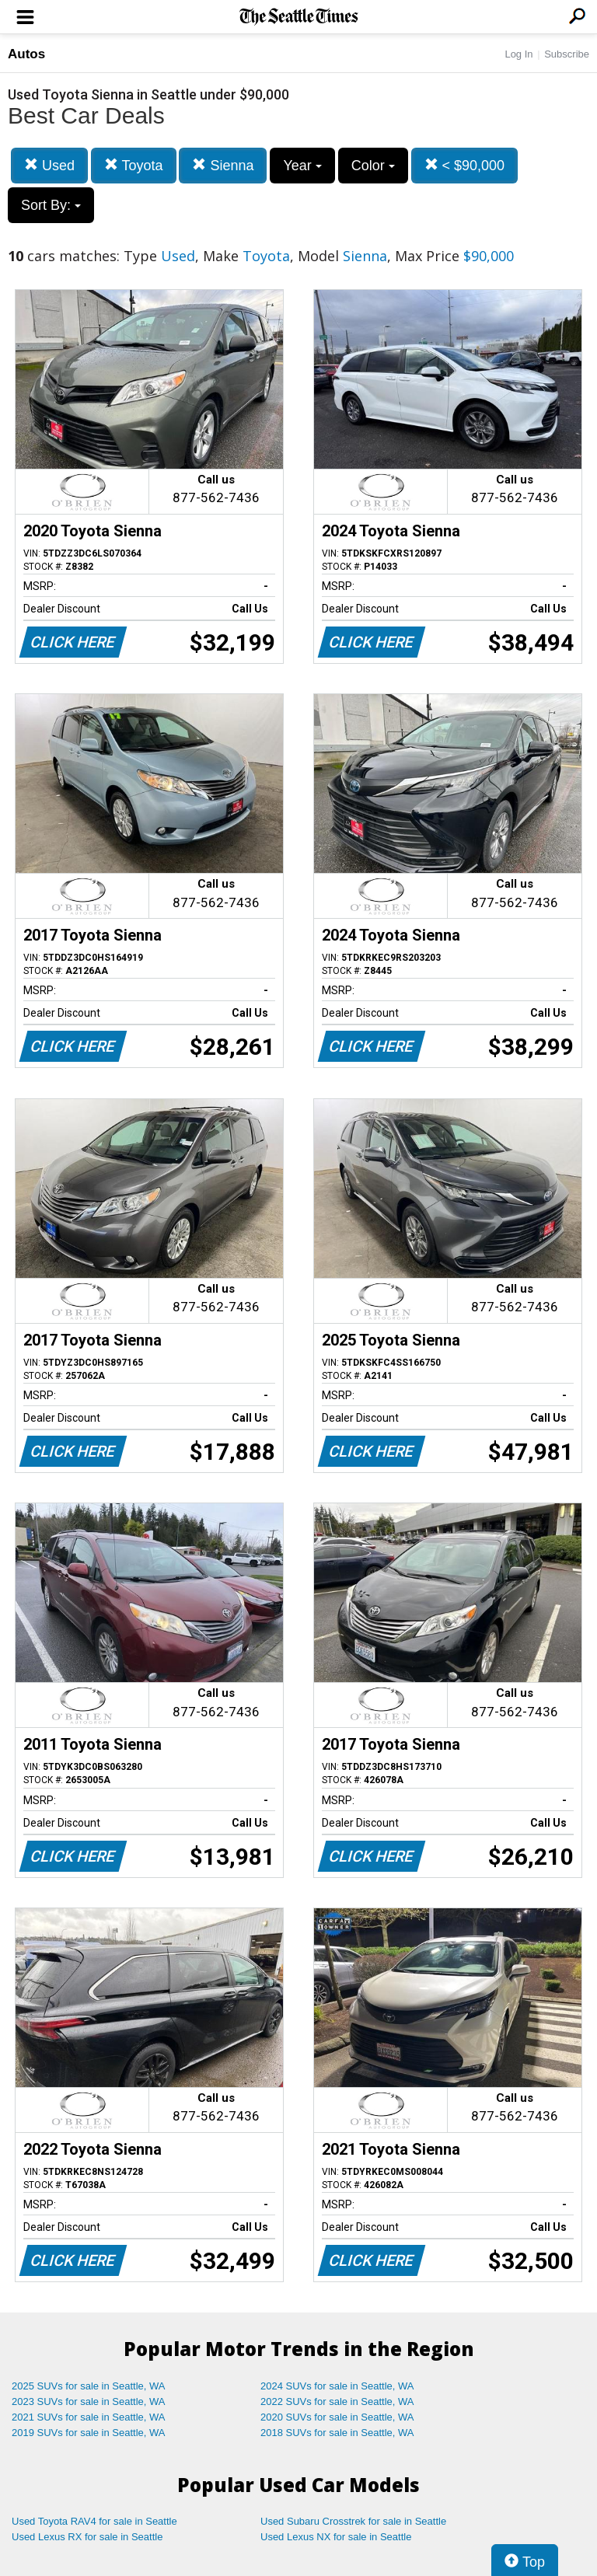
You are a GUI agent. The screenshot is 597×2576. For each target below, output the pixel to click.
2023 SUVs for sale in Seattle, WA (89, 2401)
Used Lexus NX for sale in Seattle (335, 2537)
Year (302, 165)
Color (373, 165)
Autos (26, 54)
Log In (518, 54)
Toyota (133, 165)
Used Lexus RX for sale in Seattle (87, 2537)
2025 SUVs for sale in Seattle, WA (89, 2386)
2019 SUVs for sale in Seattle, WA (89, 2432)
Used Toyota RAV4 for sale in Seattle (94, 2521)
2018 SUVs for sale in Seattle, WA (337, 2432)
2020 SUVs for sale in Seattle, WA (337, 2417)
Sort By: (51, 205)
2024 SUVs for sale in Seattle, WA (337, 2386)
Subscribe (566, 54)
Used (49, 165)
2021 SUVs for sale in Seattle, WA (89, 2417)
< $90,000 (464, 165)
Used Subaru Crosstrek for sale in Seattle (353, 2521)
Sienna (222, 165)
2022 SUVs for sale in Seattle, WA (337, 2401)
